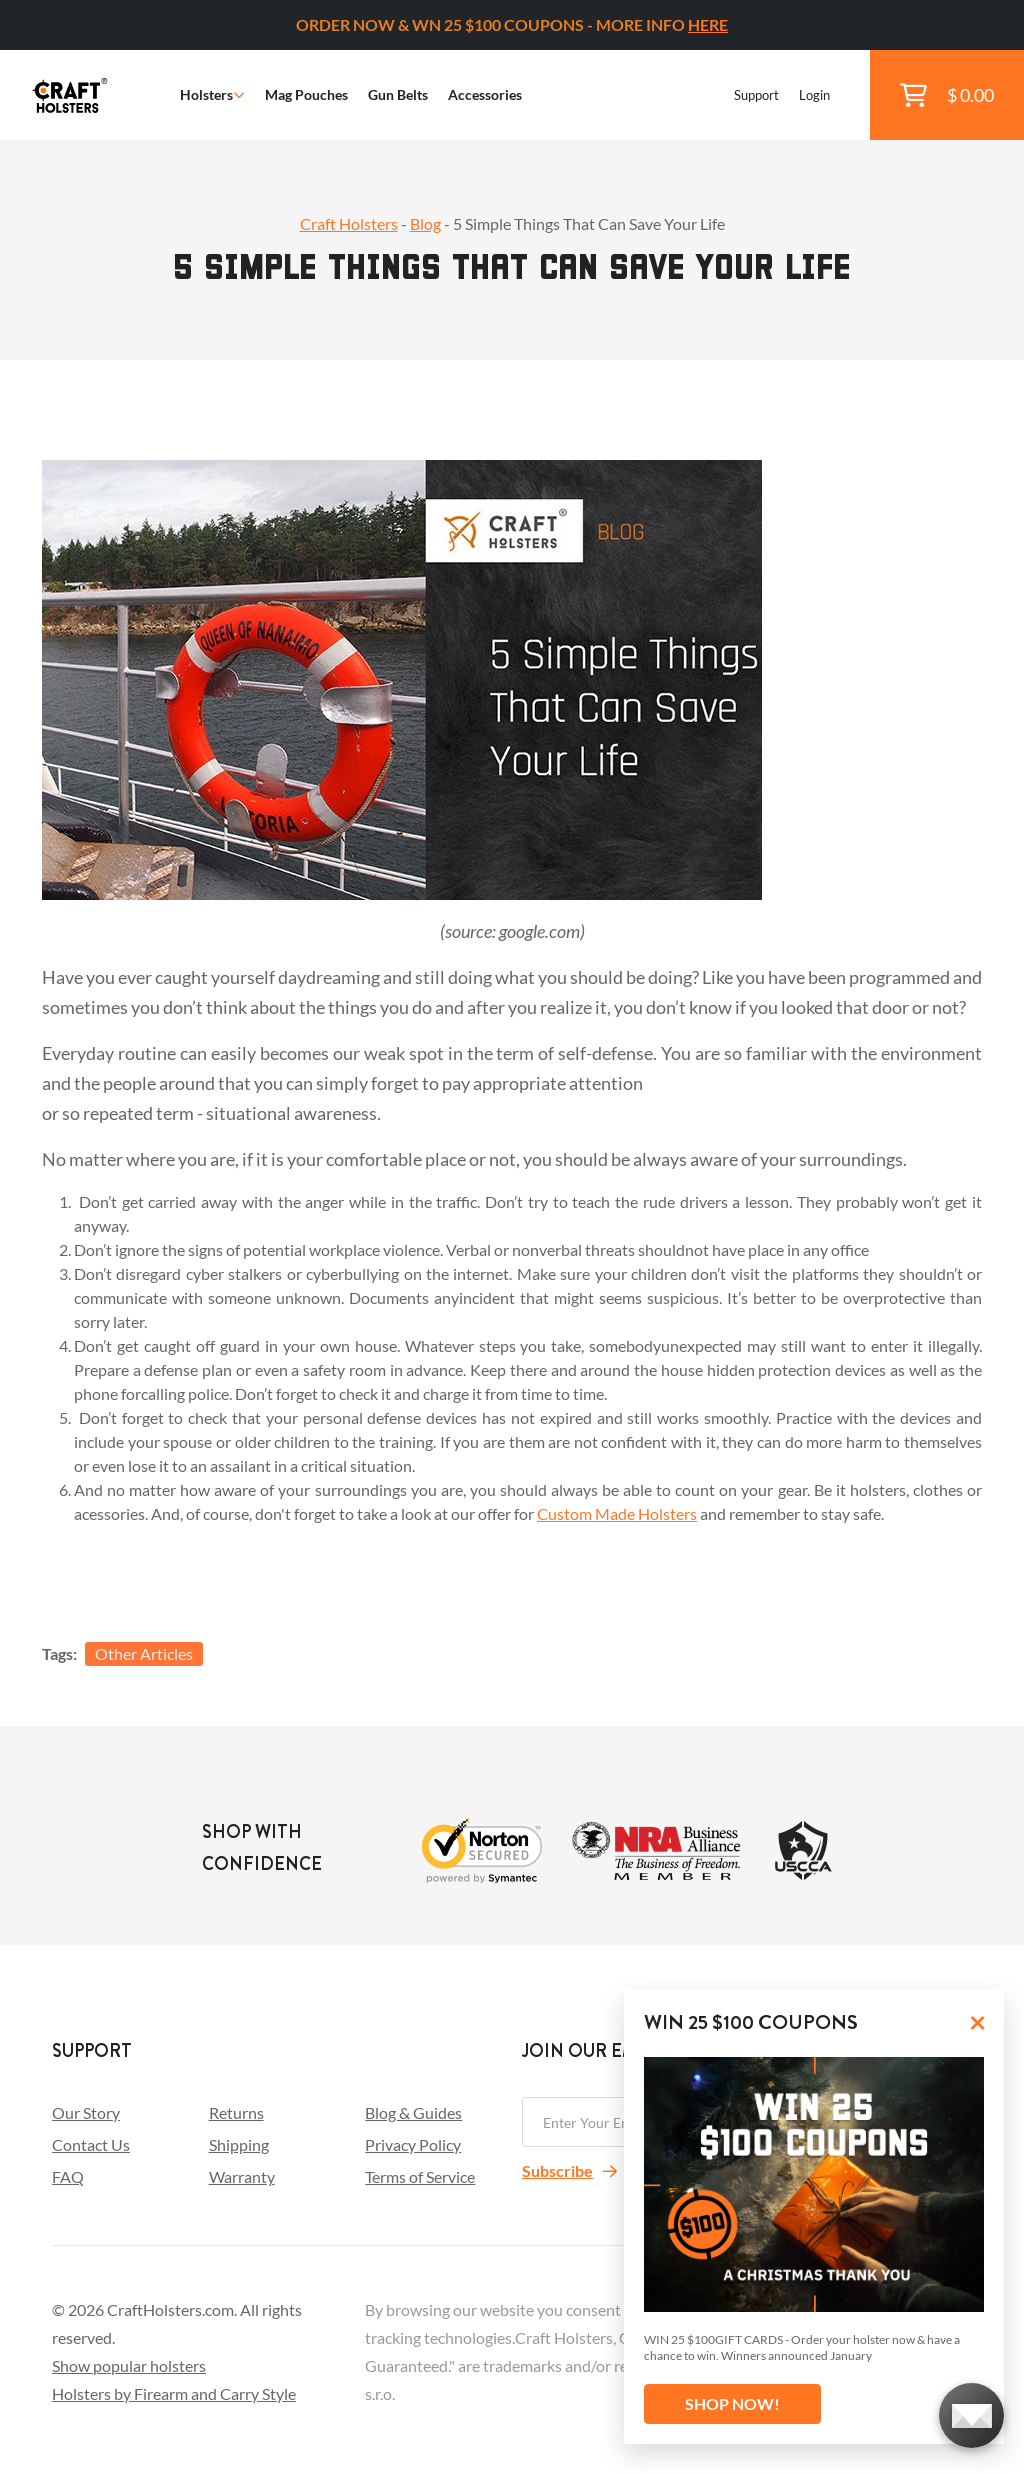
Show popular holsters (129, 2365)
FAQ (68, 2176)
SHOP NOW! (732, 2403)
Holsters (212, 94)
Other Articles (144, 1653)
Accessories (485, 94)
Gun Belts (398, 94)
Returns (236, 2112)
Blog (425, 223)
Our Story (86, 2112)
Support (756, 95)
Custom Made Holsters (617, 1513)
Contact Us (91, 2144)
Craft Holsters (349, 223)
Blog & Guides (413, 2112)
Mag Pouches (306, 94)
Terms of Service (420, 2176)
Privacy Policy (413, 2144)
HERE (708, 24)
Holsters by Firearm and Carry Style (174, 2393)
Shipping (239, 2144)
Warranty (242, 2176)
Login (814, 95)
